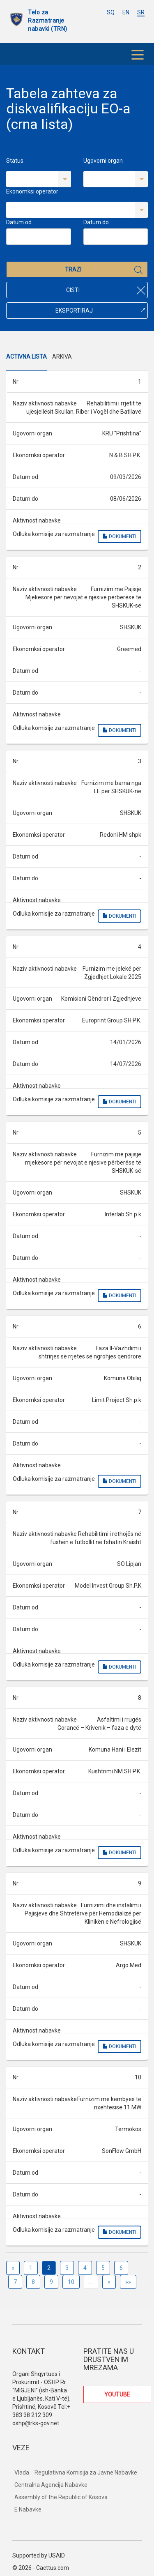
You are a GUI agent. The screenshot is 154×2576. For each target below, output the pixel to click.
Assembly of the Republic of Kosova (61, 2497)
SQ (111, 12)
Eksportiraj (100, 310)
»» (128, 2282)
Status (14, 160)
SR (141, 12)
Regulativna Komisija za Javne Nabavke (85, 2472)
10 (71, 2282)
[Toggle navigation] (137, 54)
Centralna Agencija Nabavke (50, 2485)
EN (125, 12)
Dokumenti (119, 536)
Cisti (105, 290)
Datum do (96, 222)
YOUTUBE (117, 2394)
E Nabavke (27, 2509)
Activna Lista (26, 356)
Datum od (19, 222)
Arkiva (62, 356)
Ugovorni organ (103, 160)
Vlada (21, 2472)
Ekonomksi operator (32, 191)
